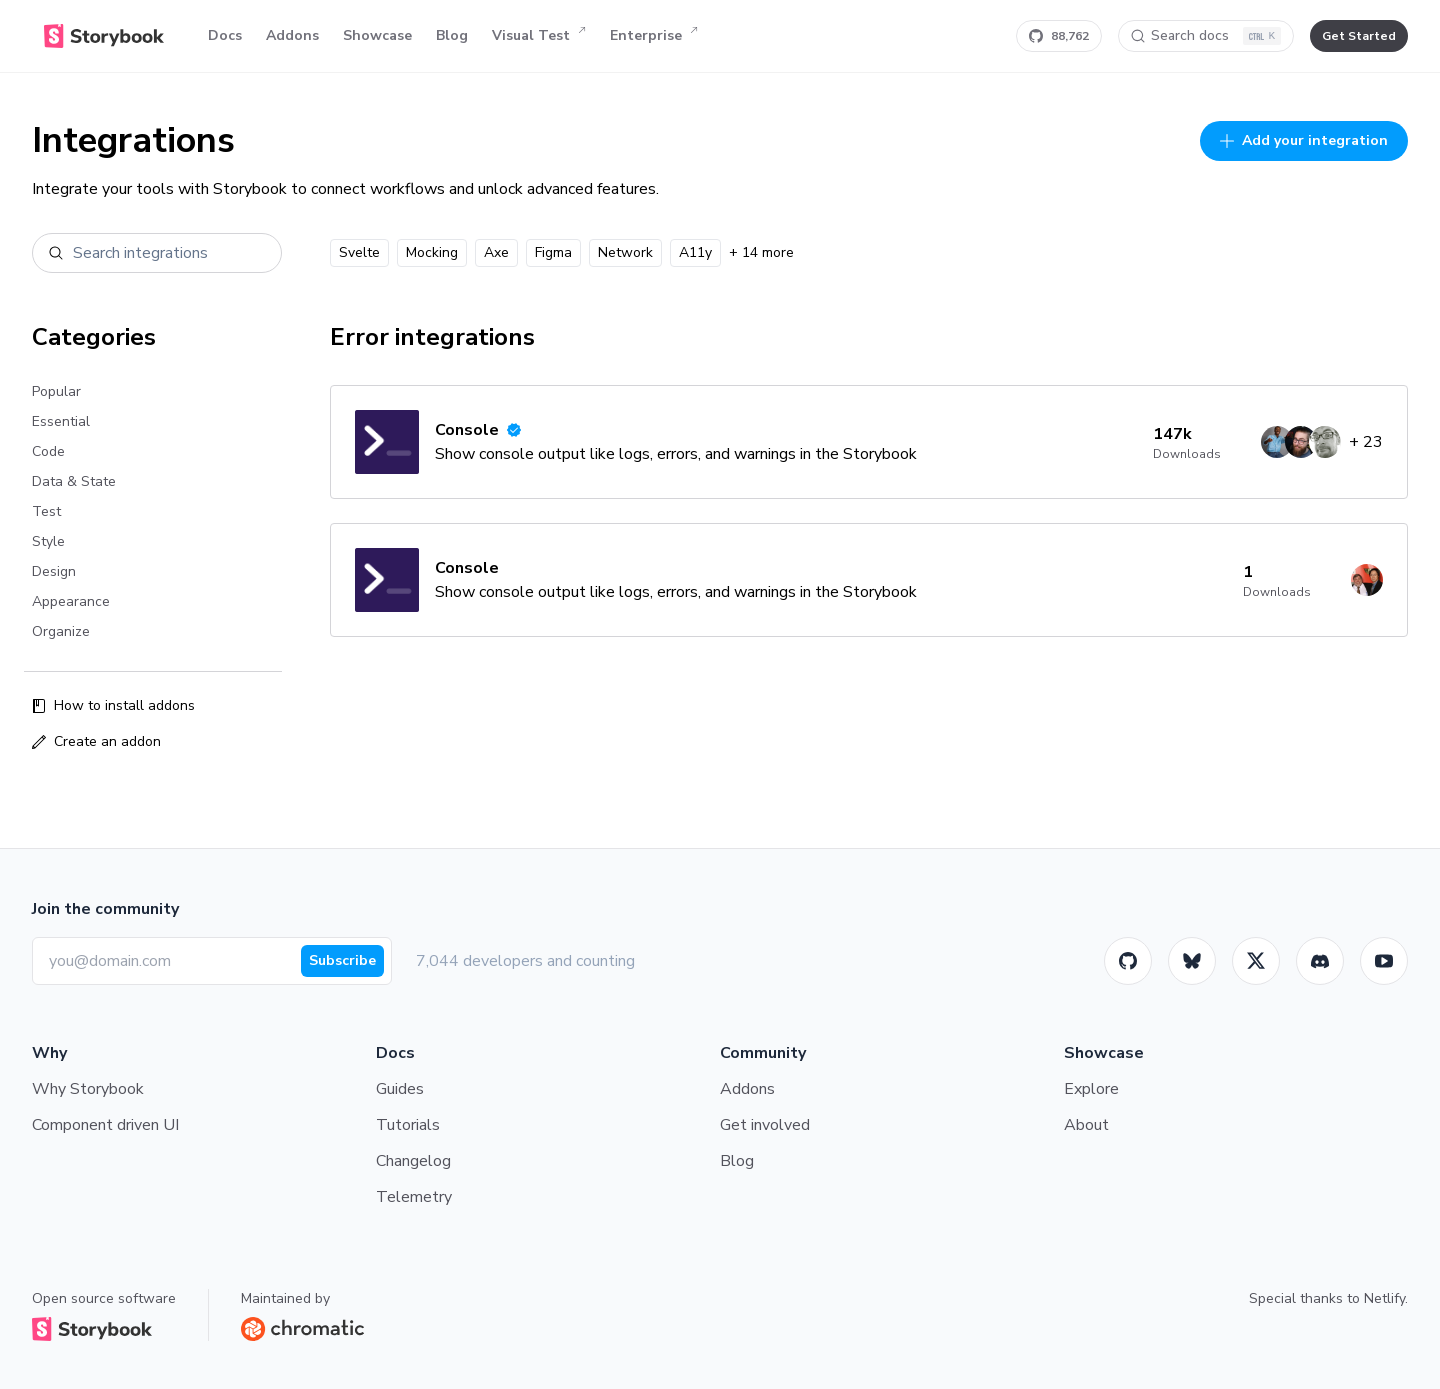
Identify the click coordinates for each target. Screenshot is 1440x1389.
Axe (496, 252)
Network (625, 252)
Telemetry (414, 1197)
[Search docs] (1206, 36)
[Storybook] (1320, 961)
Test (46, 511)
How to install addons (113, 705)
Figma (553, 252)
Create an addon (96, 741)
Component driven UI (105, 1125)
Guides (400, 1089)
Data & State (74, 481)
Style (48, 541)
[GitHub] (1128, 961)
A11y (695, 252)
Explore (1091, 1089)
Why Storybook (88, 1089)
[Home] (104, 36)
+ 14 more (761, 252)
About (1086, 1125)
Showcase (377, 35)
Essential (61, 421)
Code (48, 451)
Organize (61, 631)
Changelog (413, 1161)
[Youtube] (1384, 961)
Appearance (71, 601)
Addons (292, 35)
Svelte (359, 252)
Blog (452, 35)
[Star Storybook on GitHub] (1059, 36)
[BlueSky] (1192, 961)
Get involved (765, 1125)
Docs (225, 35)
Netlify (1384, 1298)
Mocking (432, 252)
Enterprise (654, 36)
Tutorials (408, 1125)
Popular (56, 391)
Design (54, 571)
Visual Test (539, 36)
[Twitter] (1256, 961)
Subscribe (342, 960)
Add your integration (1304, 140)
